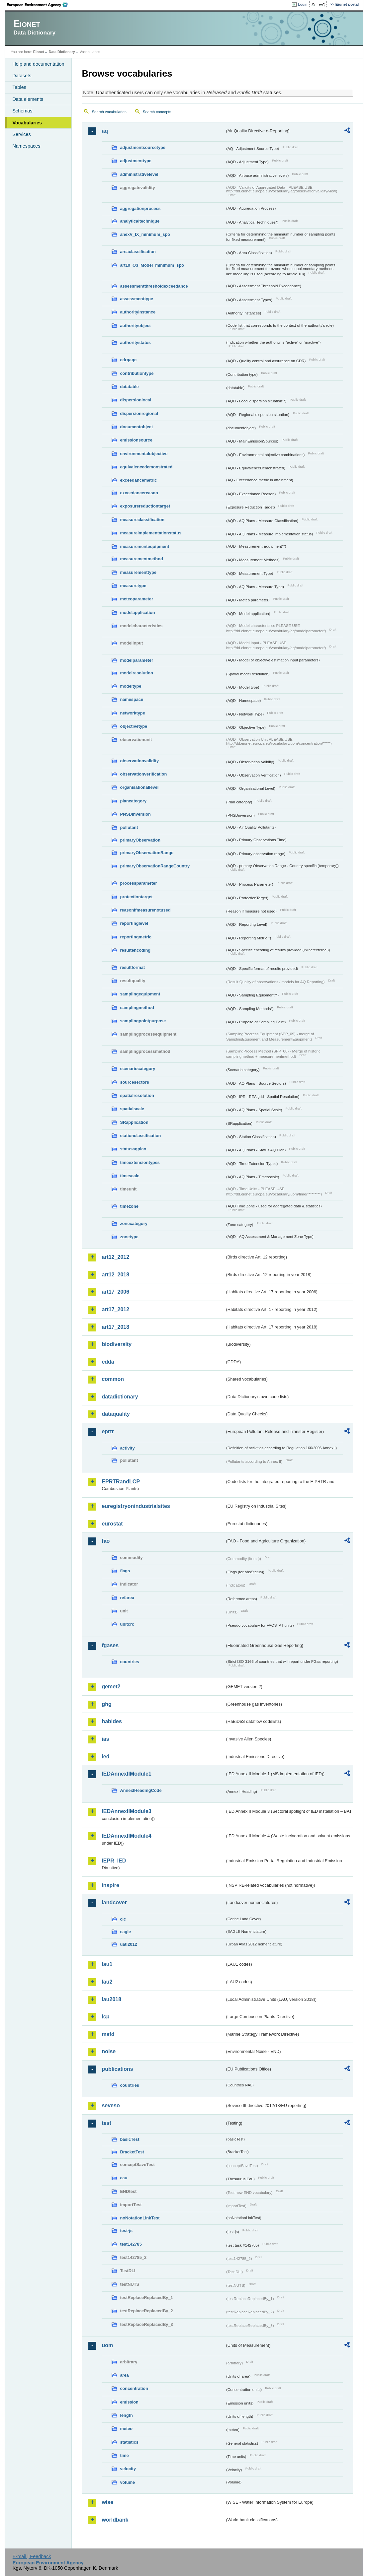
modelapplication (137, 612)
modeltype (130, 686)
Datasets (21, 75)
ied (105, 1756)
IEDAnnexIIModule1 (126, 1774)
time (124, 2455)
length (126, 2415)
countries (129, 1661)
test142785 (130, 2244)
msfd (108, 2034)
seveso (111, 2105)
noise (109, 2051)
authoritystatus (135, 342)
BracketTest (132, 2151)
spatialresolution (137, 1095)
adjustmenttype (135, 160)
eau (123, 2177)
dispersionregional (139, 413)
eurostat (112, 1523)
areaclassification (137, 251)
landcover (114, 1902)
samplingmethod (137, 1007)
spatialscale (132, 1108)
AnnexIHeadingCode (140, 1790)
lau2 (107, 1982)
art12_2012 (115, 1257)
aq (105, 131)
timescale (129, 1175)
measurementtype (138, 572)
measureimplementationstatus (150, 532)
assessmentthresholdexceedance (154, 286)
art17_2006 (115, 1292)
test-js (126, 2230)
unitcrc (127, 1624)
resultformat (132, 967)
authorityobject (135, 325)
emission (129, 2402)
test (106, 2123)
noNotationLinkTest (139, 2217)
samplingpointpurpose (143, 1020)
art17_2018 (115, 1327)
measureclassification (142, 519)
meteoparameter (136, 598)
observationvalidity (139, 760)
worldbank (115, 2520)
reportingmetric (135, 936)
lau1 (107, 1964)
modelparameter (136, 660)
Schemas (22, 110)
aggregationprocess (140, 208)
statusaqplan (133, 1148)
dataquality (116, 1414)
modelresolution (136, 672)
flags (125, 1570)
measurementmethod (141, 558)
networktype (132, 713)
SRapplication (134, 1122)
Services (21, 134)
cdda (108, 1362)
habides (112, 1721)
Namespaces (26, 146)
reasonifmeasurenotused (145, 910)
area (124, 2375)
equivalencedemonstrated (146, 466)
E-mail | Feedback (32, 2556)
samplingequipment (140, 993)
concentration (134, 2388)
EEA (39, 4)
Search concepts (157, 112)
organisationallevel (139, 787)
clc (123, 1919)
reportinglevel (134, 923)
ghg (106, 1704)
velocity (128, 2468)
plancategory (133, 800)
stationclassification (140, 1135)
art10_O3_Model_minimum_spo (152, 265)
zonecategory (133, 1223)
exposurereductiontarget (145, 506)
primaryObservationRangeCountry (155, 865)
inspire (110, 1885)
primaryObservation (140, 840)
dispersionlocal (135, 399)
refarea (127, 1597)
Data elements (27, 99)
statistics (129, 2442)
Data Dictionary (62, 52)
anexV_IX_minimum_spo (145, 234)
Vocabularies (27, 122)
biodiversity (117, 1344)
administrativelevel (139, 174)
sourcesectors (134, 1082)
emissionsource (136, 440)
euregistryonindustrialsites (136, 1506)
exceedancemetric (138, 480)
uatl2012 (128, 1944)
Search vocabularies (109, 112)
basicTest (129, 2139)
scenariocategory (137, 1068)
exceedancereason (139, 492)
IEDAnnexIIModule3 (126, 1811)
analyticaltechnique (139, 221)
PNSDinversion (135, 814)
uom (107, 2345)
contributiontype (136, 373)
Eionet (38, 52)
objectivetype (133, 726)
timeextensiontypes (139, 1162)
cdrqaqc (128, 359)
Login (302, 4)
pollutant (129, 827)
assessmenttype (136, 298)
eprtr (108, 1431)
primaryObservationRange (146, 852)
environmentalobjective (143, 453)
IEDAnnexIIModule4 (126, 1836)
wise (107, 2502)
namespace (131, 699)
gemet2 (111, 1686)
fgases (110, 1645)
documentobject (136, 426)
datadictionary (120, 1396)
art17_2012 (115, 1309)
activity (127, 1448)
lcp (105, 2016)
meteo (126, 2428)
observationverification (143, 774)
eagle (125, 1931)
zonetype (129, 1236)
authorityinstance (137, 311)
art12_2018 (115, 1274)
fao (106, 1541)
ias (105, 1739)
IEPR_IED (114, 1861)
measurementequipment (144, 546)
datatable (129, 386)
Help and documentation (38, 64)
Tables (19, 87)
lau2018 (111, 1999)
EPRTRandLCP (121, 1481)
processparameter (138, 883)
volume (127, 2482)
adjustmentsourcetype (142, 147)
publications (117, 2069)
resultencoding (135, 950)
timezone (129, 1206)
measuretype (133, 585)
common (113, 1379)
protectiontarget (136, 896)
